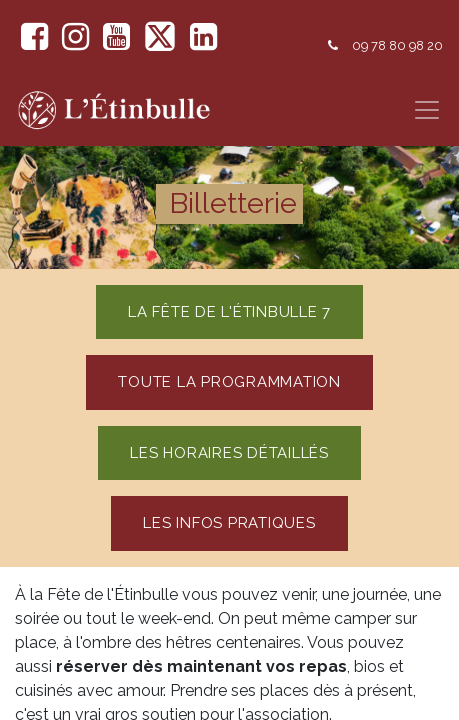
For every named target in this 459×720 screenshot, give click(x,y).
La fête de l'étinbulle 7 (229, 312)
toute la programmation (229, 382)
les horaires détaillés (229, 453)
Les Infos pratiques (229, 523)
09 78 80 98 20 (397, 45)
